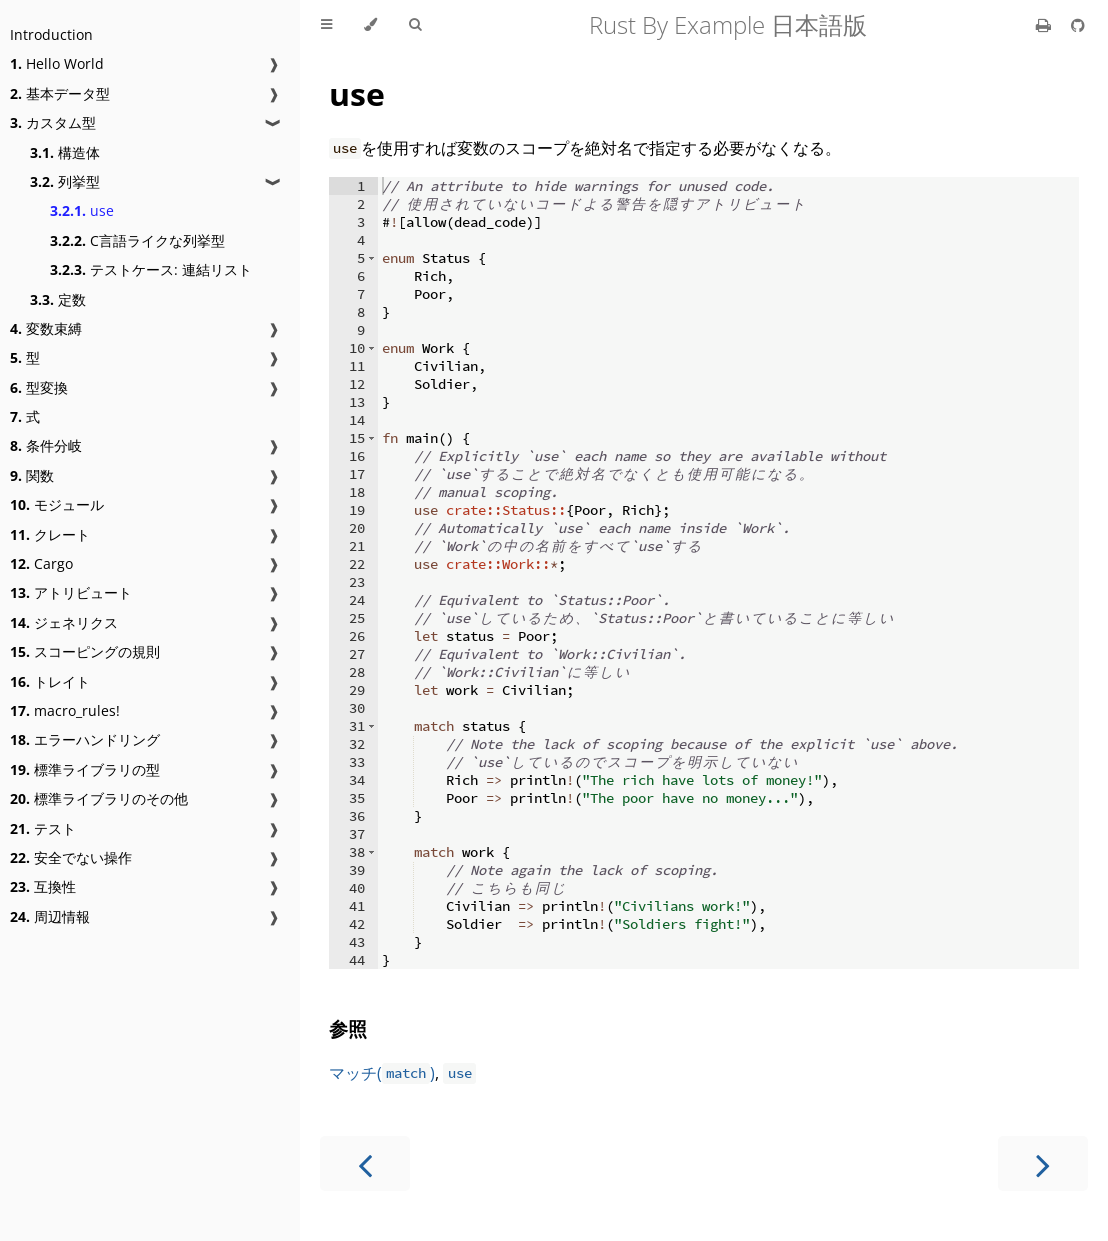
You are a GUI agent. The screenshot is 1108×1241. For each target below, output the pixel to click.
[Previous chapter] (365, 1163)
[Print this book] (1045, 25)
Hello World (57, 63)
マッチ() (382, 1073)
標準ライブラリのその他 (99, 798)
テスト (43, 828)
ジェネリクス (64, 622)
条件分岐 (46, 445)
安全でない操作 (71, 857)
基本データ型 (60, 93)
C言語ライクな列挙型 (137, 240)
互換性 (43, 886)
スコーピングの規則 (85, 651)
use (82, 210)
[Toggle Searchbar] (415, 25)
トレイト (50, 681)
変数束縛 (46, 328)
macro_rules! (65, 710)
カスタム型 (53, 122)
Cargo (41, 563)
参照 (348, 1028)
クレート (50, 534)
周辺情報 (50, 916)
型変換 (39, 387)
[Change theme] (370, 25)
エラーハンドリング (85, 739)
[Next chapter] (1043, 1163)
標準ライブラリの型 (85, 769)
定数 (58, 299)
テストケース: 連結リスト (151, 269)
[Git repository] (1078, 25)
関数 (32, 475)
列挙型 (65, 181)
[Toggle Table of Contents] (326, 25)
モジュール (57, 504)
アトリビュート (71, 592)
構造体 (65, 152)
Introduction (51, 34)
